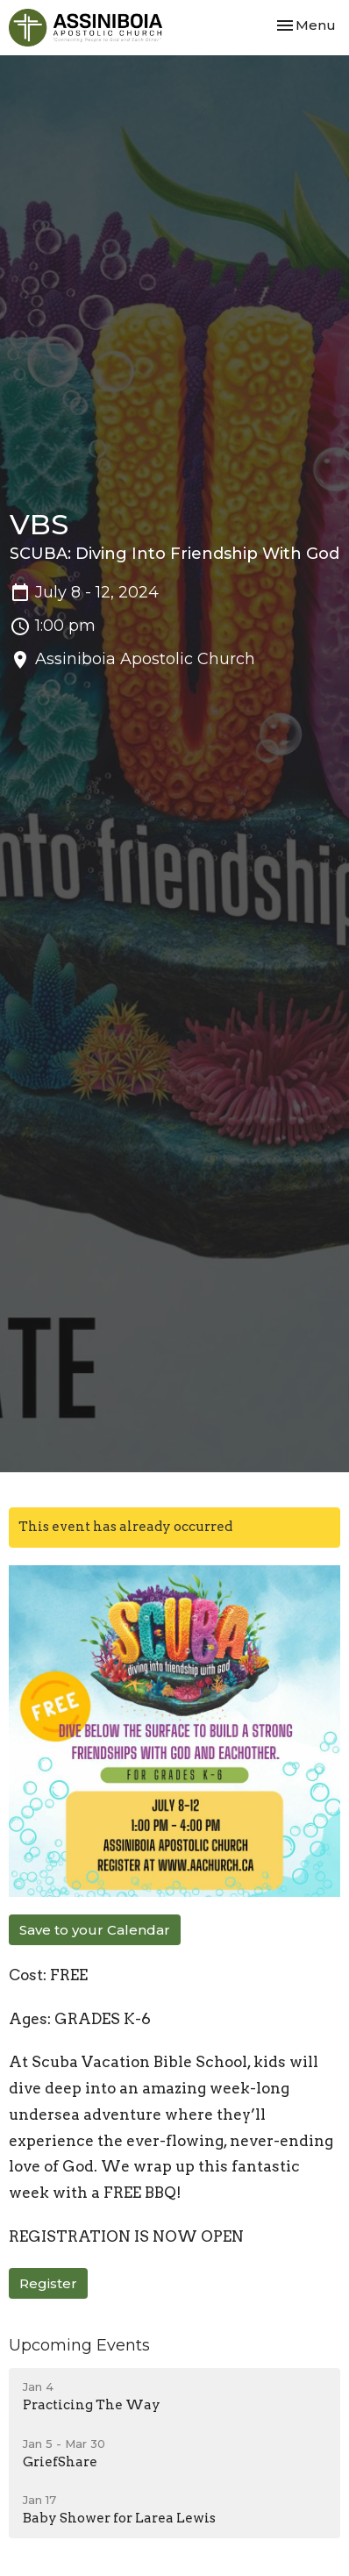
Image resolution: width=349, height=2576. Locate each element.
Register (48, 2283)
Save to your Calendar (94, 1929)
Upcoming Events (79, 2345)
